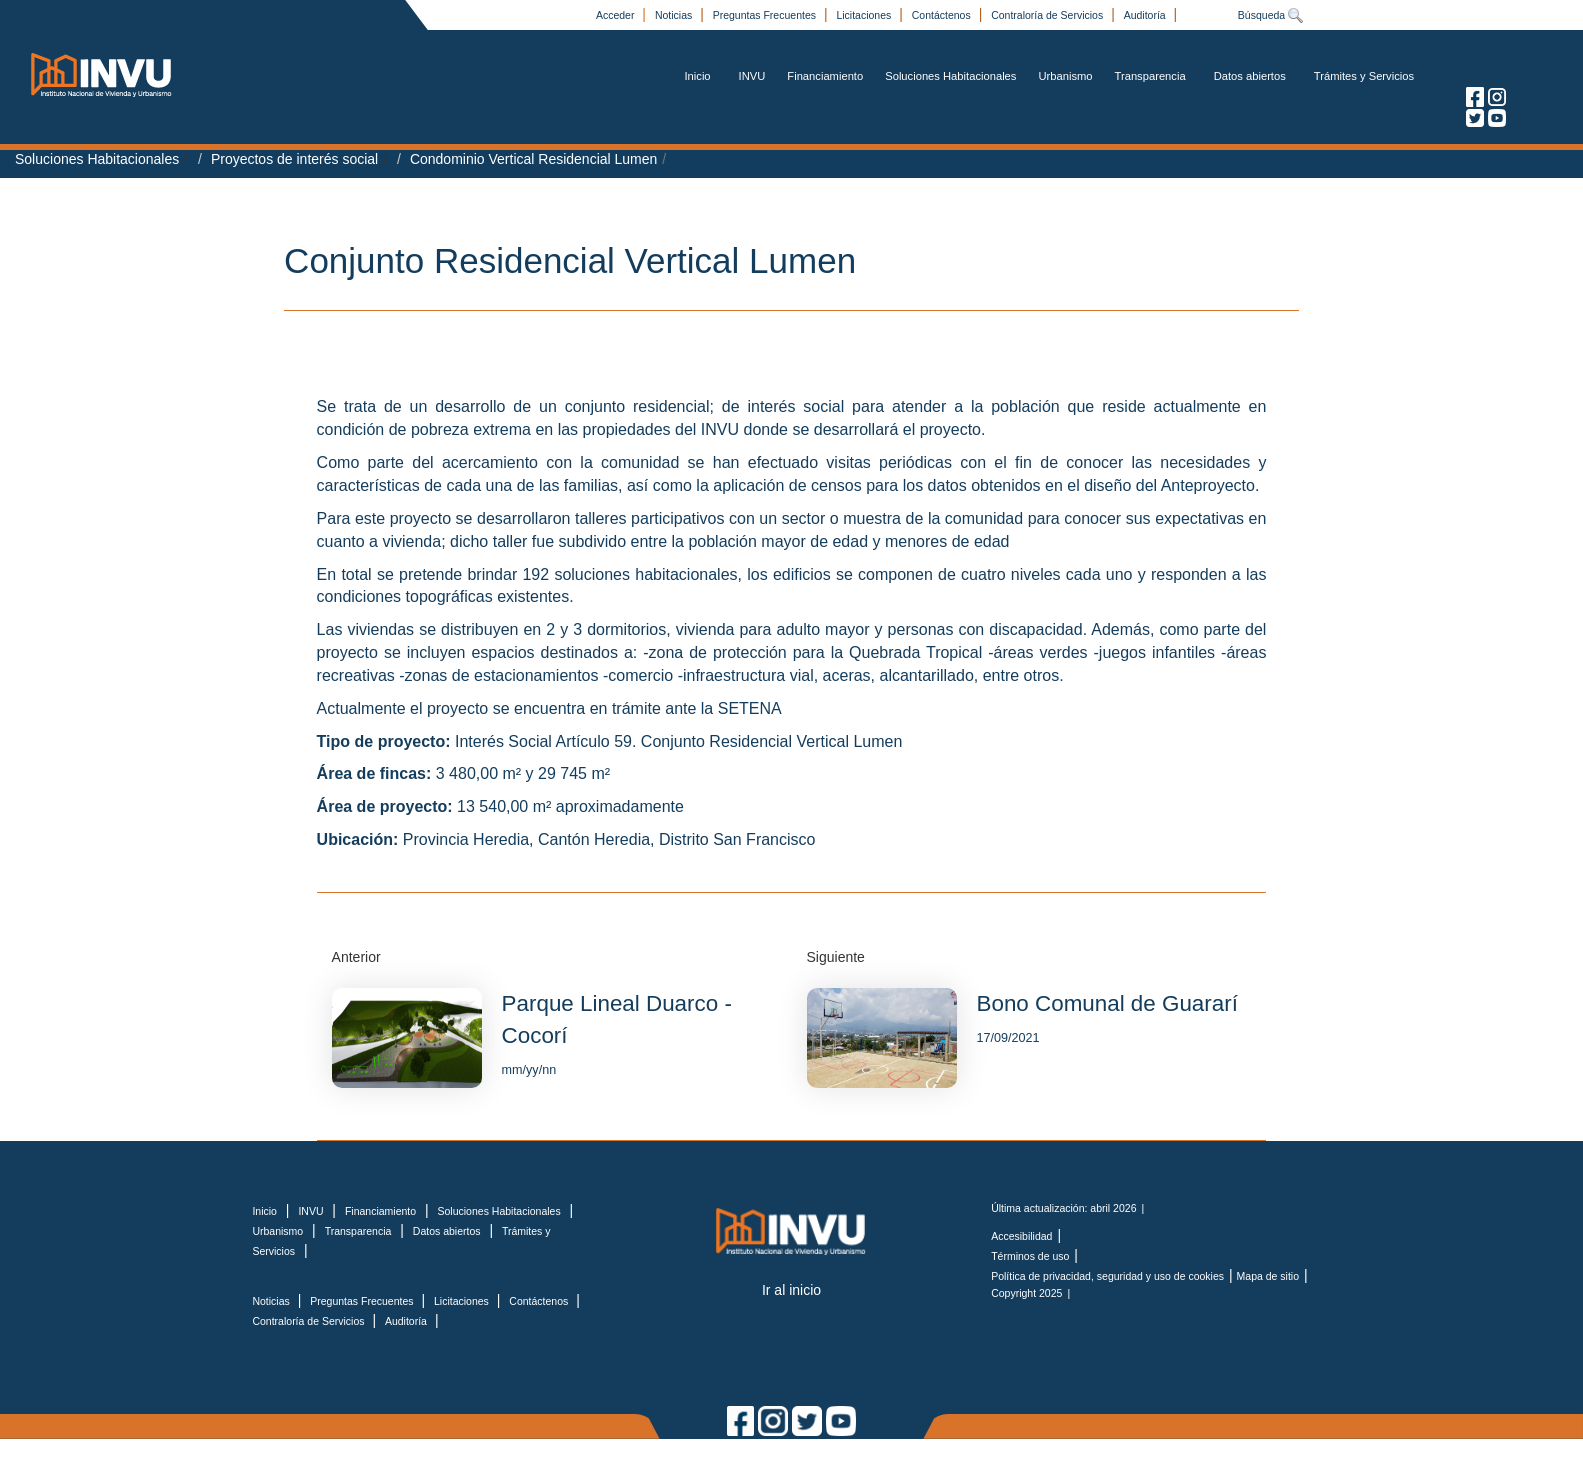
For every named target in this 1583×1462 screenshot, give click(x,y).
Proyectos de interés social (294, 159)
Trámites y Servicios (1364, 76)
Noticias (675, 15)
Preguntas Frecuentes (766, 15)
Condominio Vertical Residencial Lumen (533, 159)
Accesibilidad (1021, 1236)
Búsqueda (1271, 15)
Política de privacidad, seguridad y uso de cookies (1107, 1276)
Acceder (616, 15)
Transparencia (1150, 76)
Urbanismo (1065, 76)
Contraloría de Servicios (1048, 15)
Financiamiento (825, 76)
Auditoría (1146, 15)
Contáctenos (943, 15)
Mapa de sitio (1268, 1276)
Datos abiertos (1250, 76)
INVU (752, 76)
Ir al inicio (791, 1290)
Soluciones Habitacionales (950, 76)
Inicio (697, 76)
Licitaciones (865, 15)
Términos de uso (1030, 1256)
